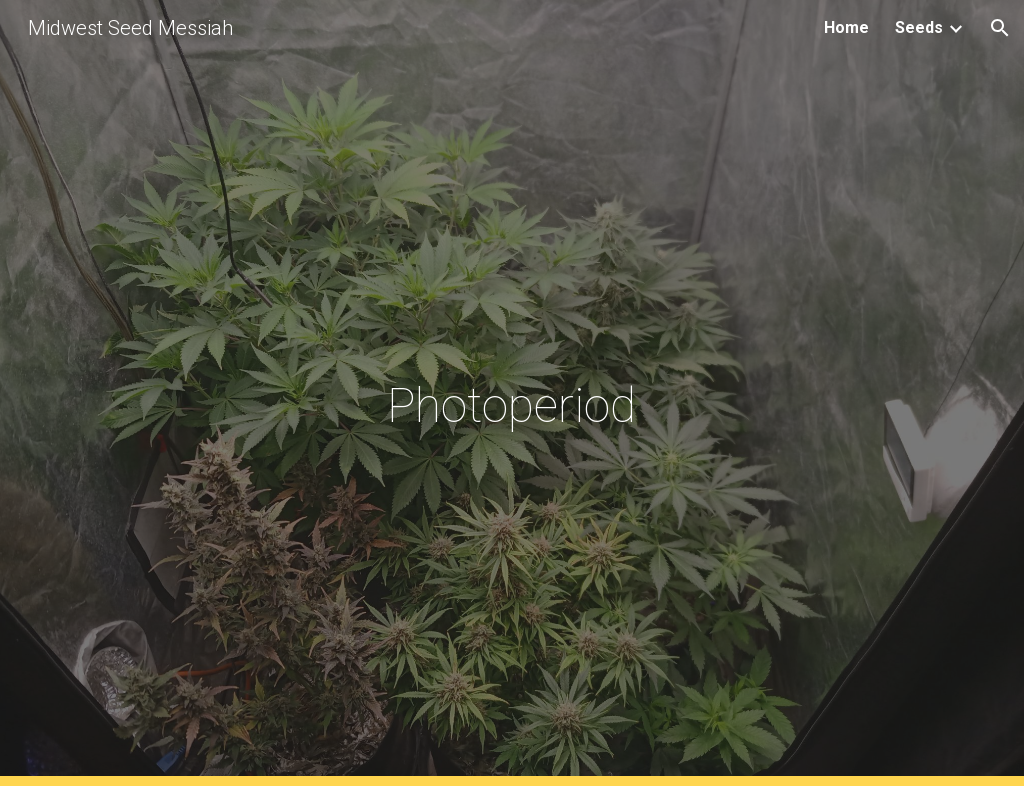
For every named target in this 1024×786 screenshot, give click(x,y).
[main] (511, 393)
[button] (1000, 28)
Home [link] (846, 27)
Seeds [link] (919, 27)
